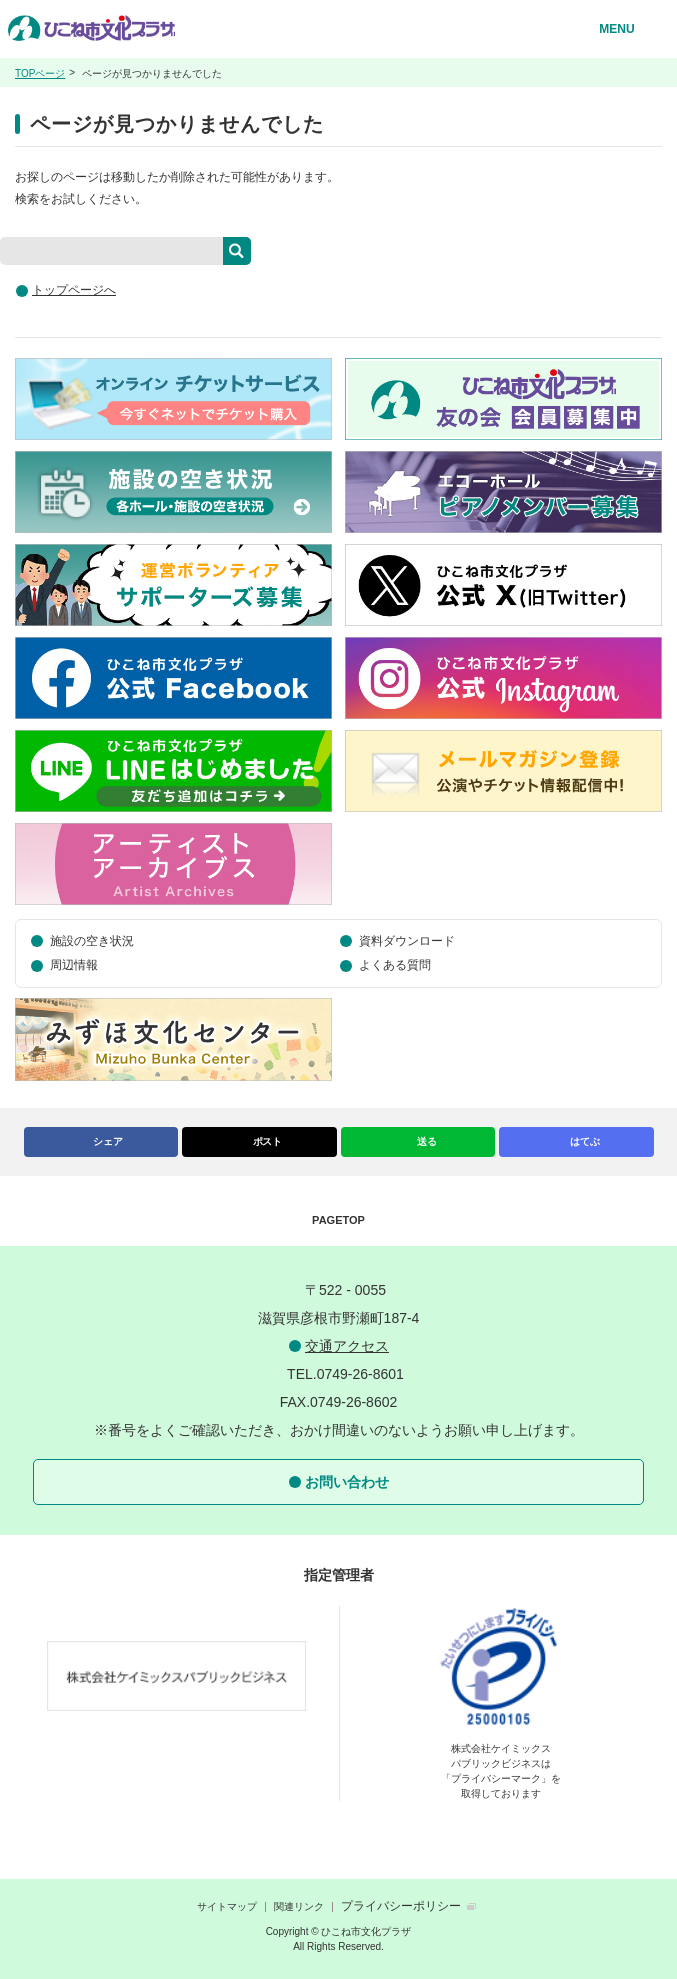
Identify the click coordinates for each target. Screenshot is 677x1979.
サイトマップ (227, 1906)
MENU (616, 29)
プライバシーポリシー (401, 1906)
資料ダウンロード (407, 941)
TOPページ (40, 73)
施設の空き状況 (92, 941)
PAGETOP (338, 1220)
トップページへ (74, 290)
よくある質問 (395, 965)
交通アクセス (347, 1346)
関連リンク (299, 1906)
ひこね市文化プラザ (94, 34)
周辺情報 (74, 965)
